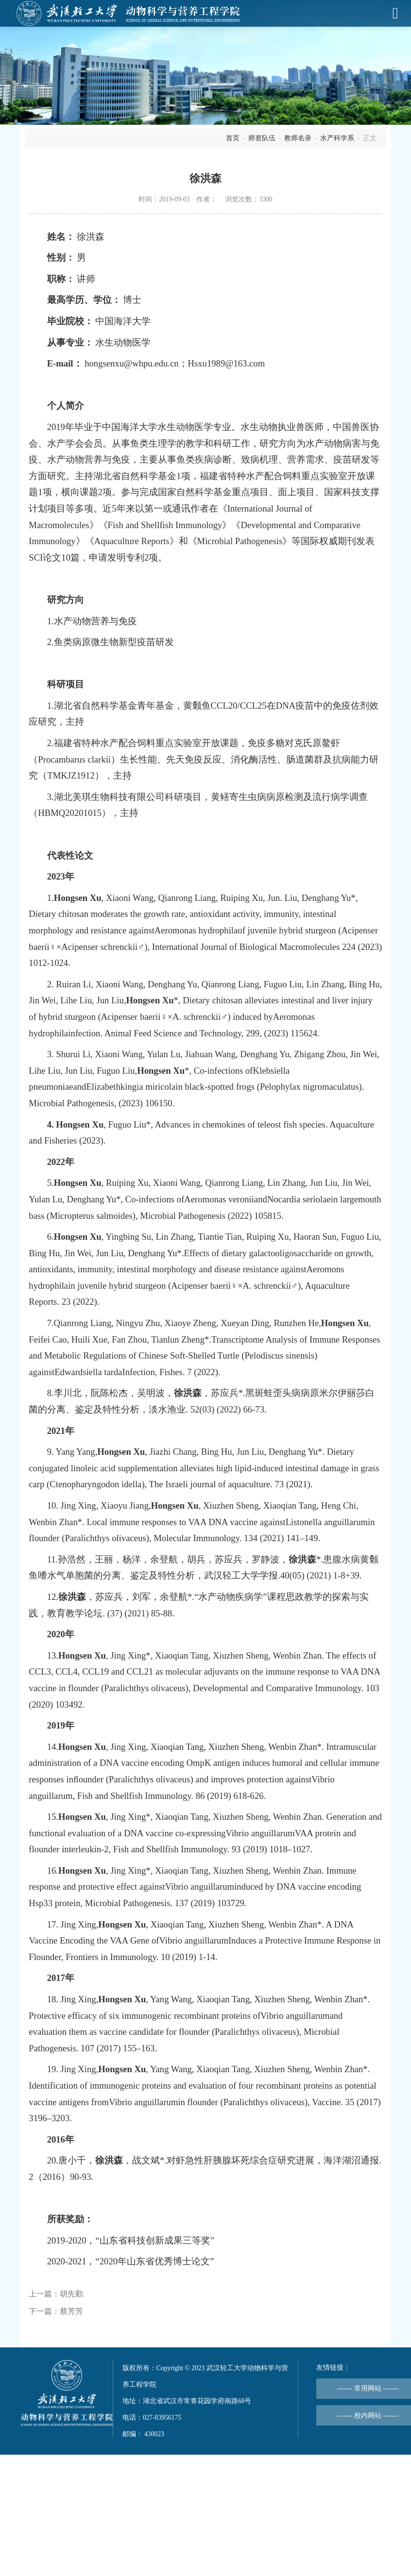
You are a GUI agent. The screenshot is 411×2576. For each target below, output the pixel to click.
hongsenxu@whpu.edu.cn (131, 363)
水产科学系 (337, 138)
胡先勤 (71, 2294)
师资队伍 (261, 138)
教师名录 (297, 138)
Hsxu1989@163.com (226, 363)
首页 (233, 138)
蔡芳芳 (71, 2311)
